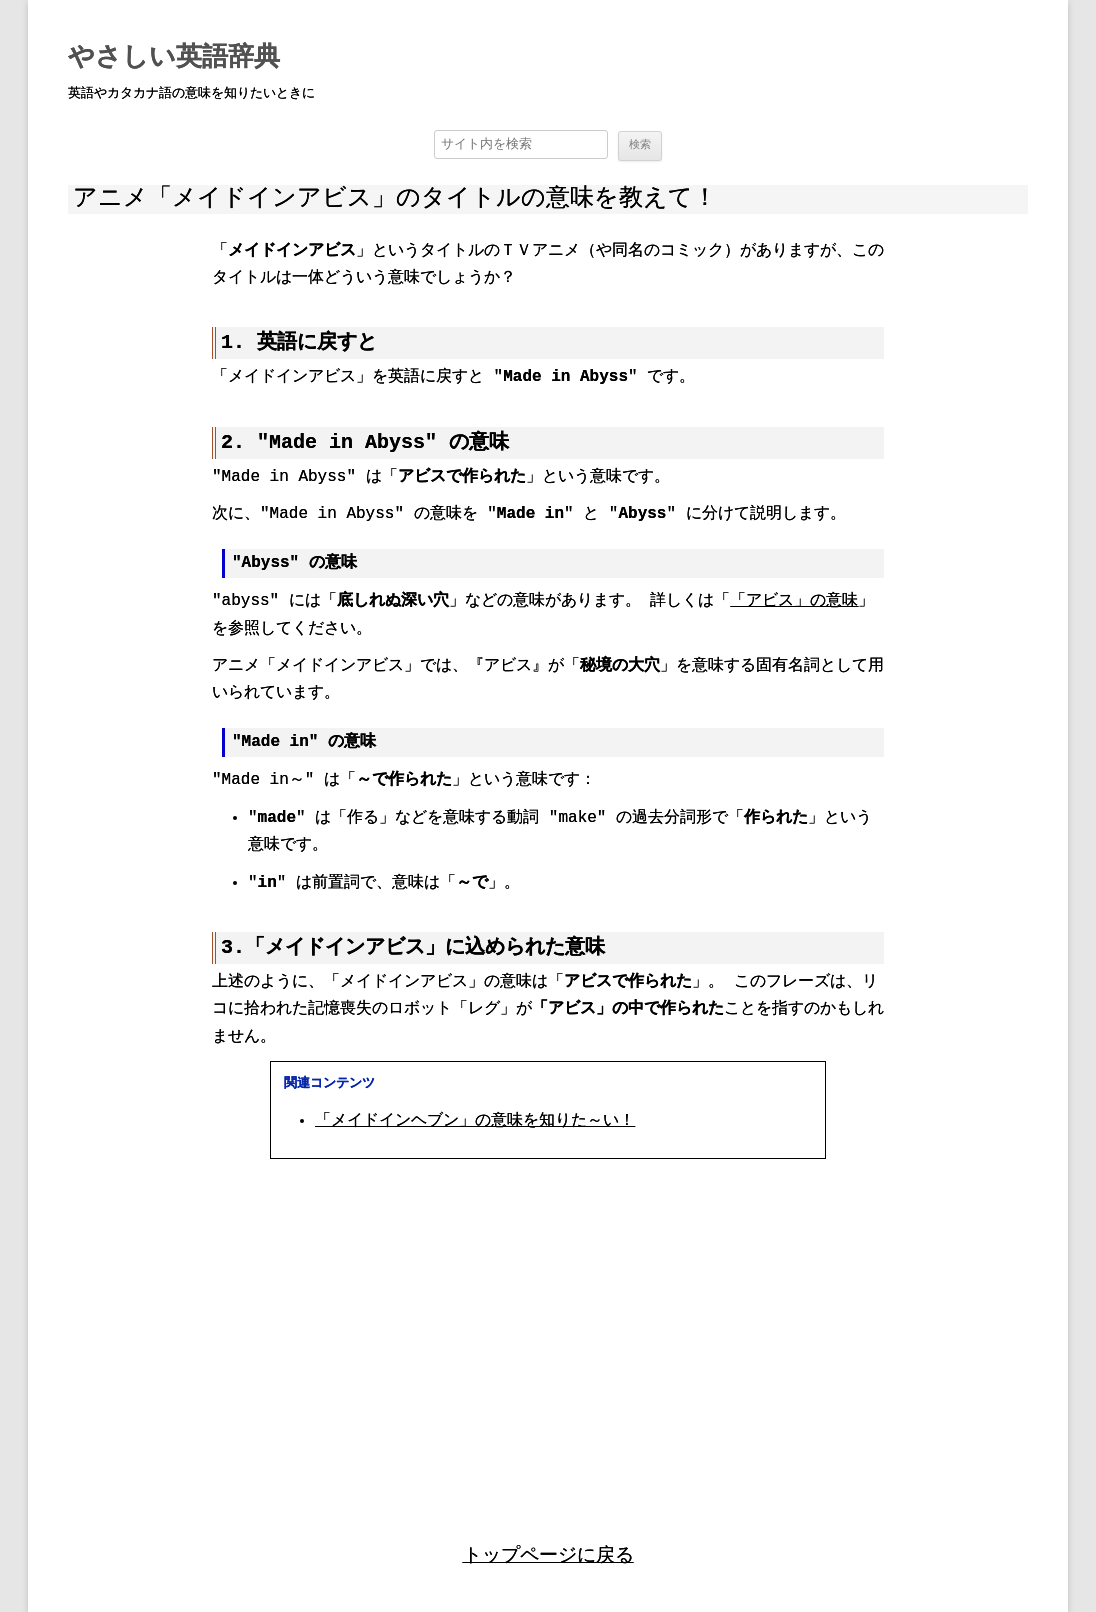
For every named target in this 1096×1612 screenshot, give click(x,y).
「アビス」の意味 (794, 602)
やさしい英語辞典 (174, 58)
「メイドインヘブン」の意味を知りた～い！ (475, 1122)
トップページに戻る (548, 1554)
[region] (548, 1330)
